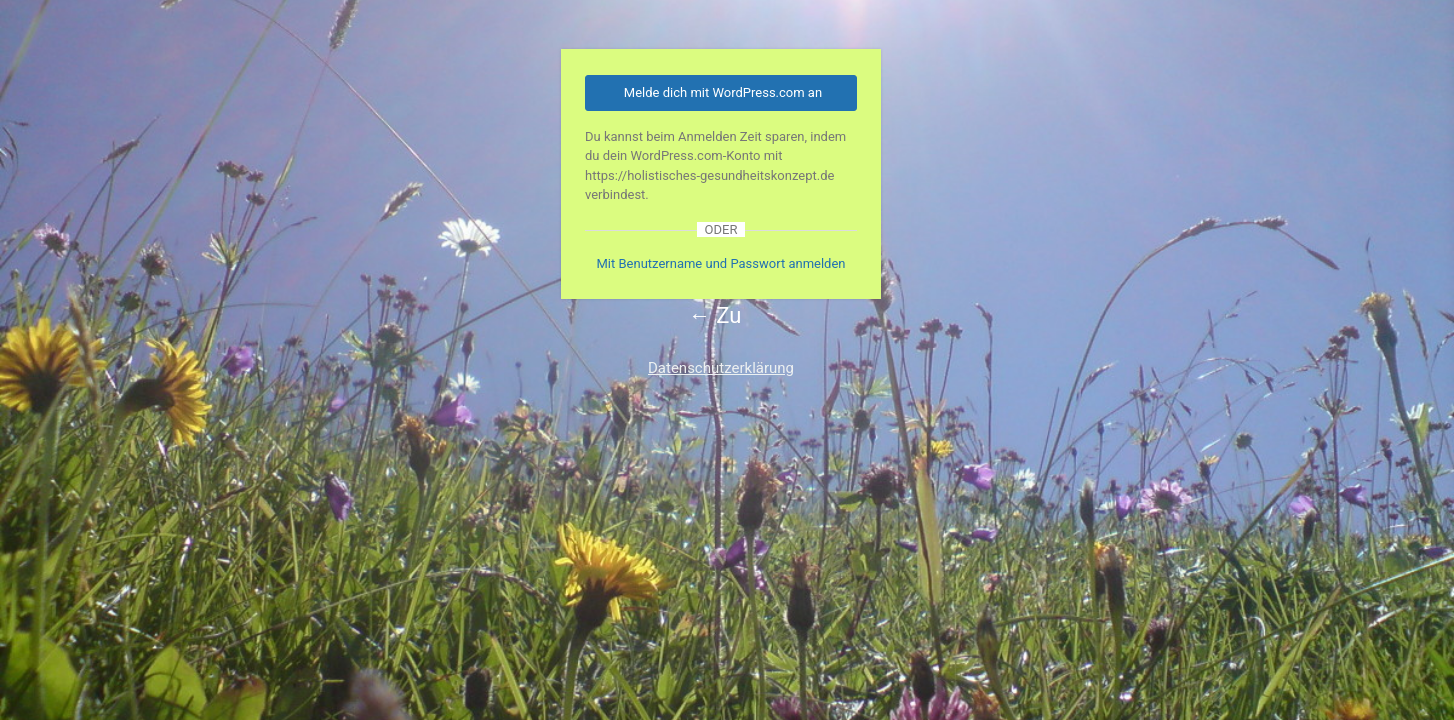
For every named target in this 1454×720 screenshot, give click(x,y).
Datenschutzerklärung (721, 368)
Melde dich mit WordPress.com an (723, 92)
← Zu (715, 315)
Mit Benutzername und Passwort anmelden (720, 263)
